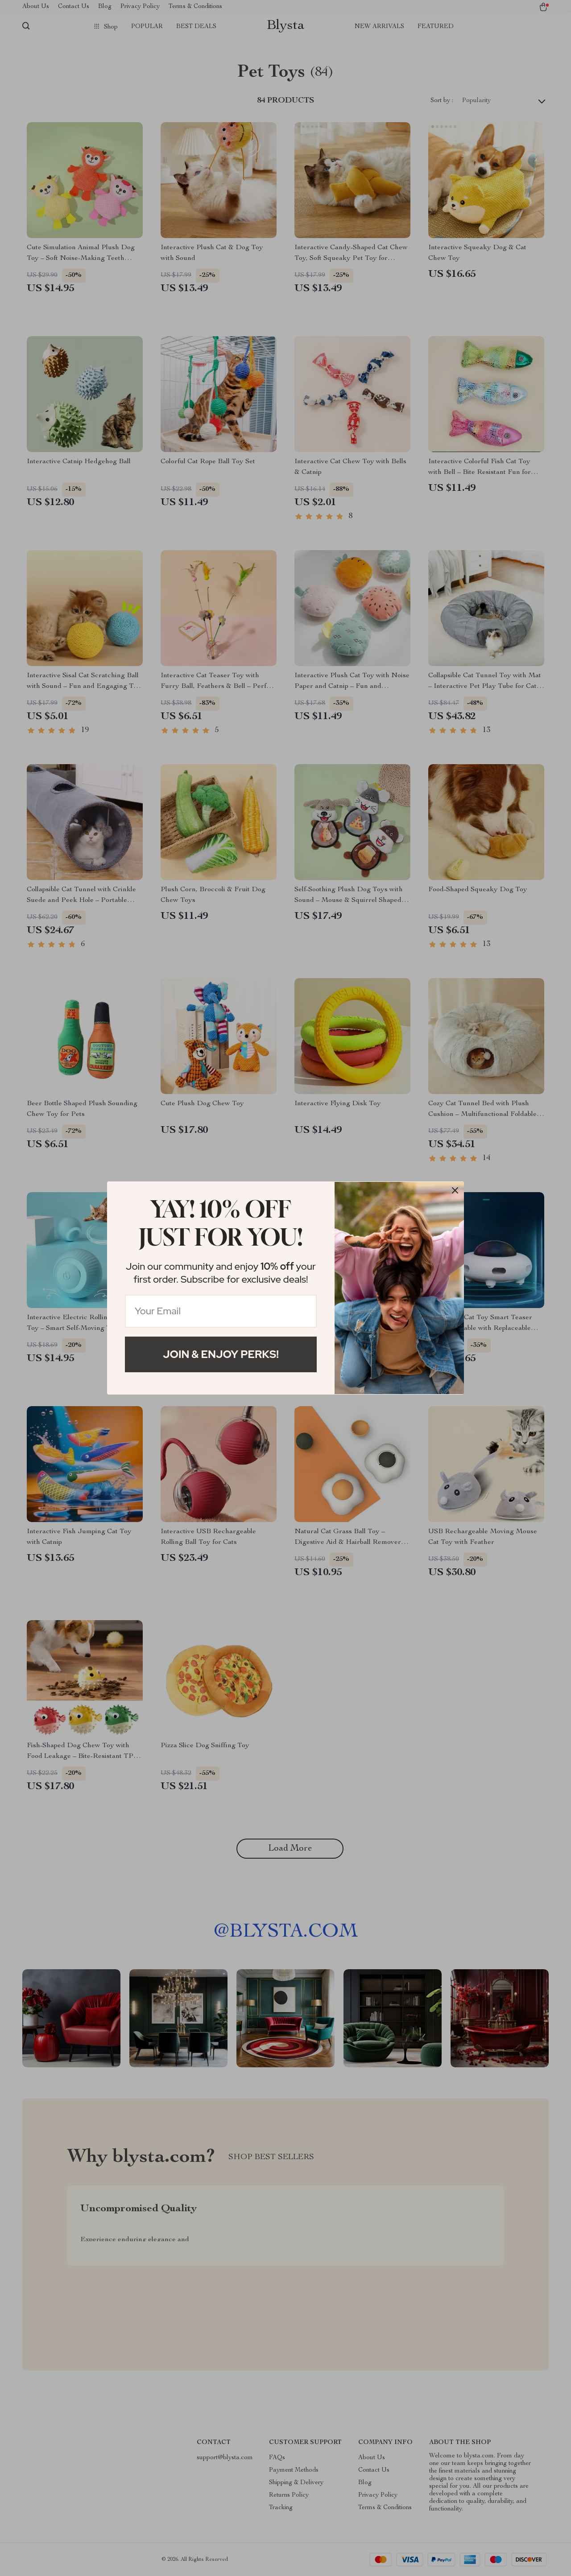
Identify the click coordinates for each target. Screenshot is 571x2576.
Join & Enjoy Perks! (221, 1354)
